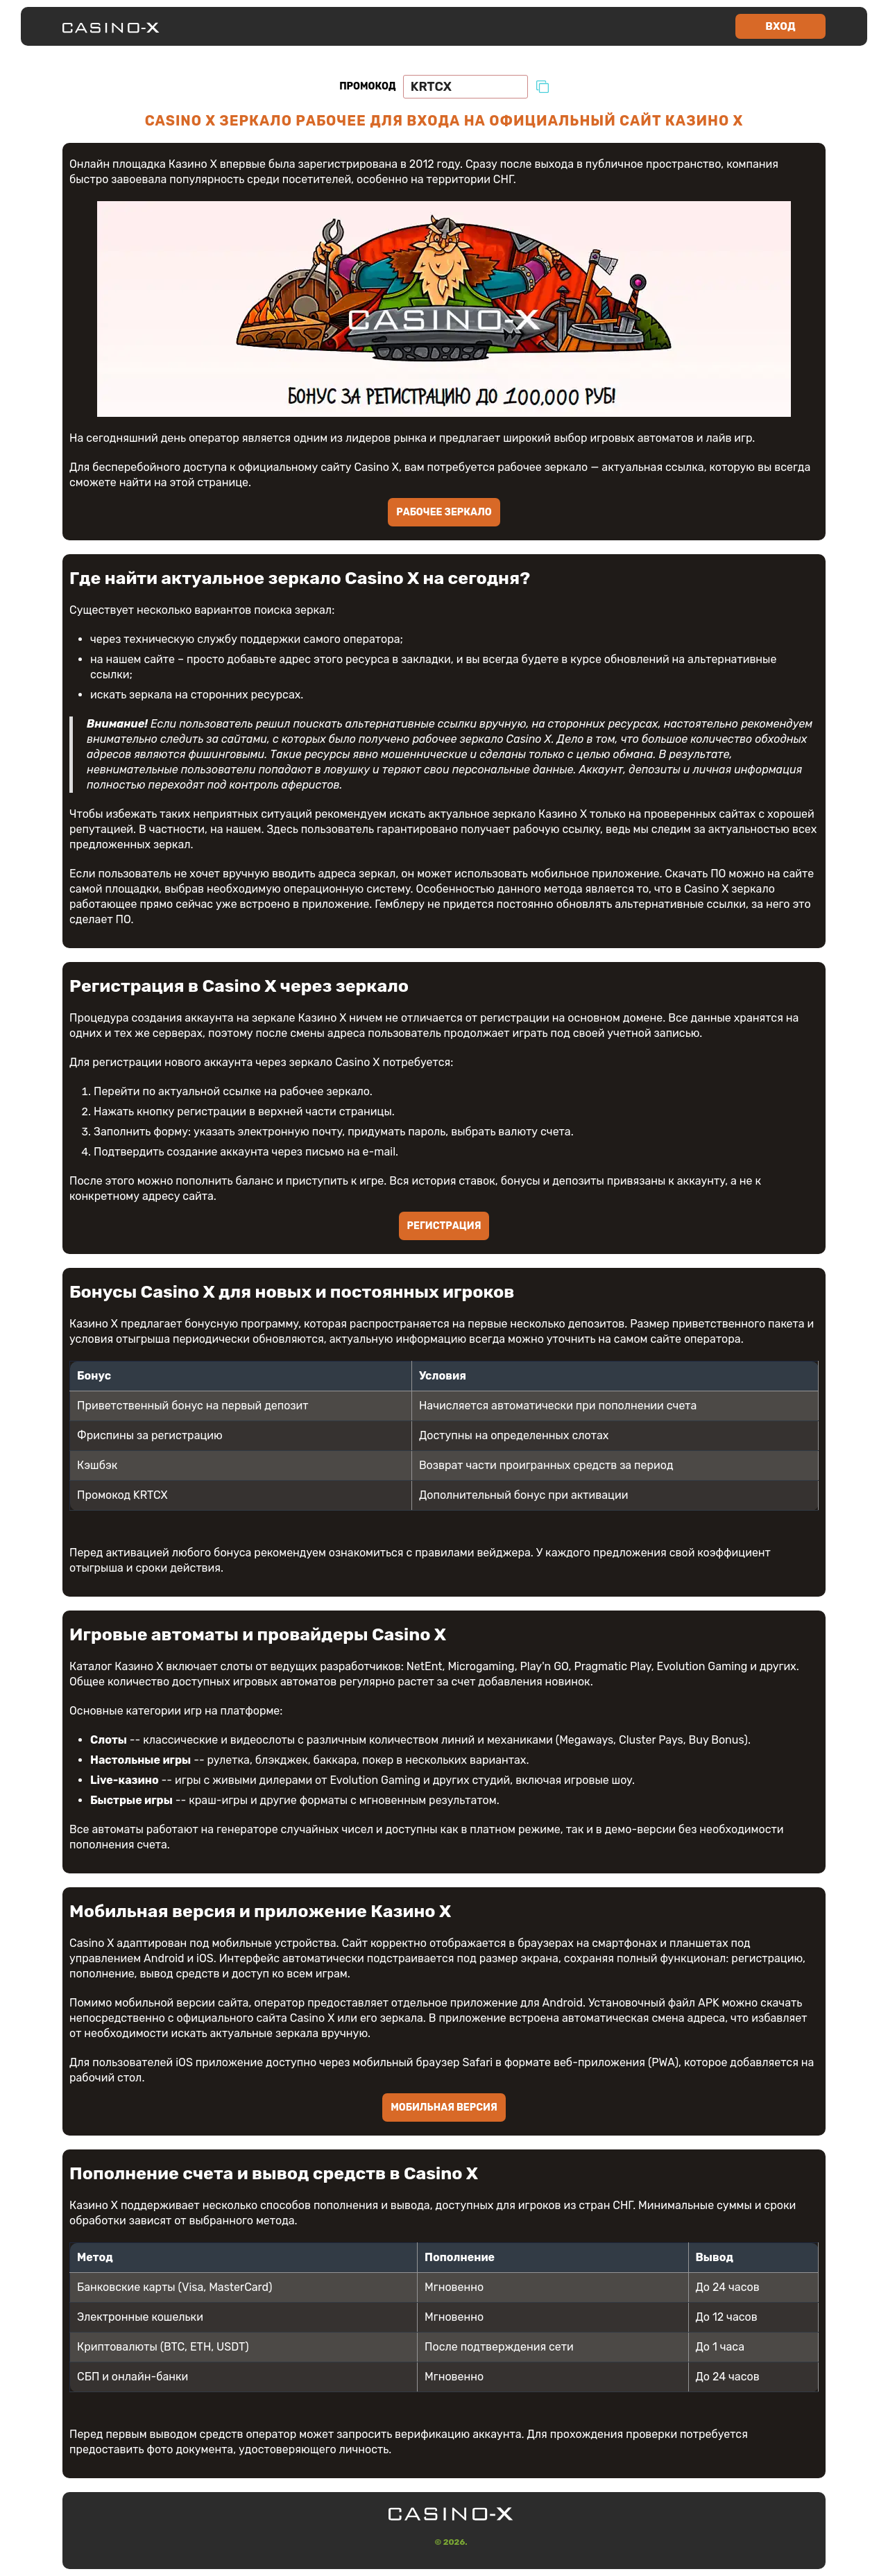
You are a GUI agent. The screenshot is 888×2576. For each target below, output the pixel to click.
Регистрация (444, 1226)
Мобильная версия (444, 2107)
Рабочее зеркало (444, 512)
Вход (780, 26)
